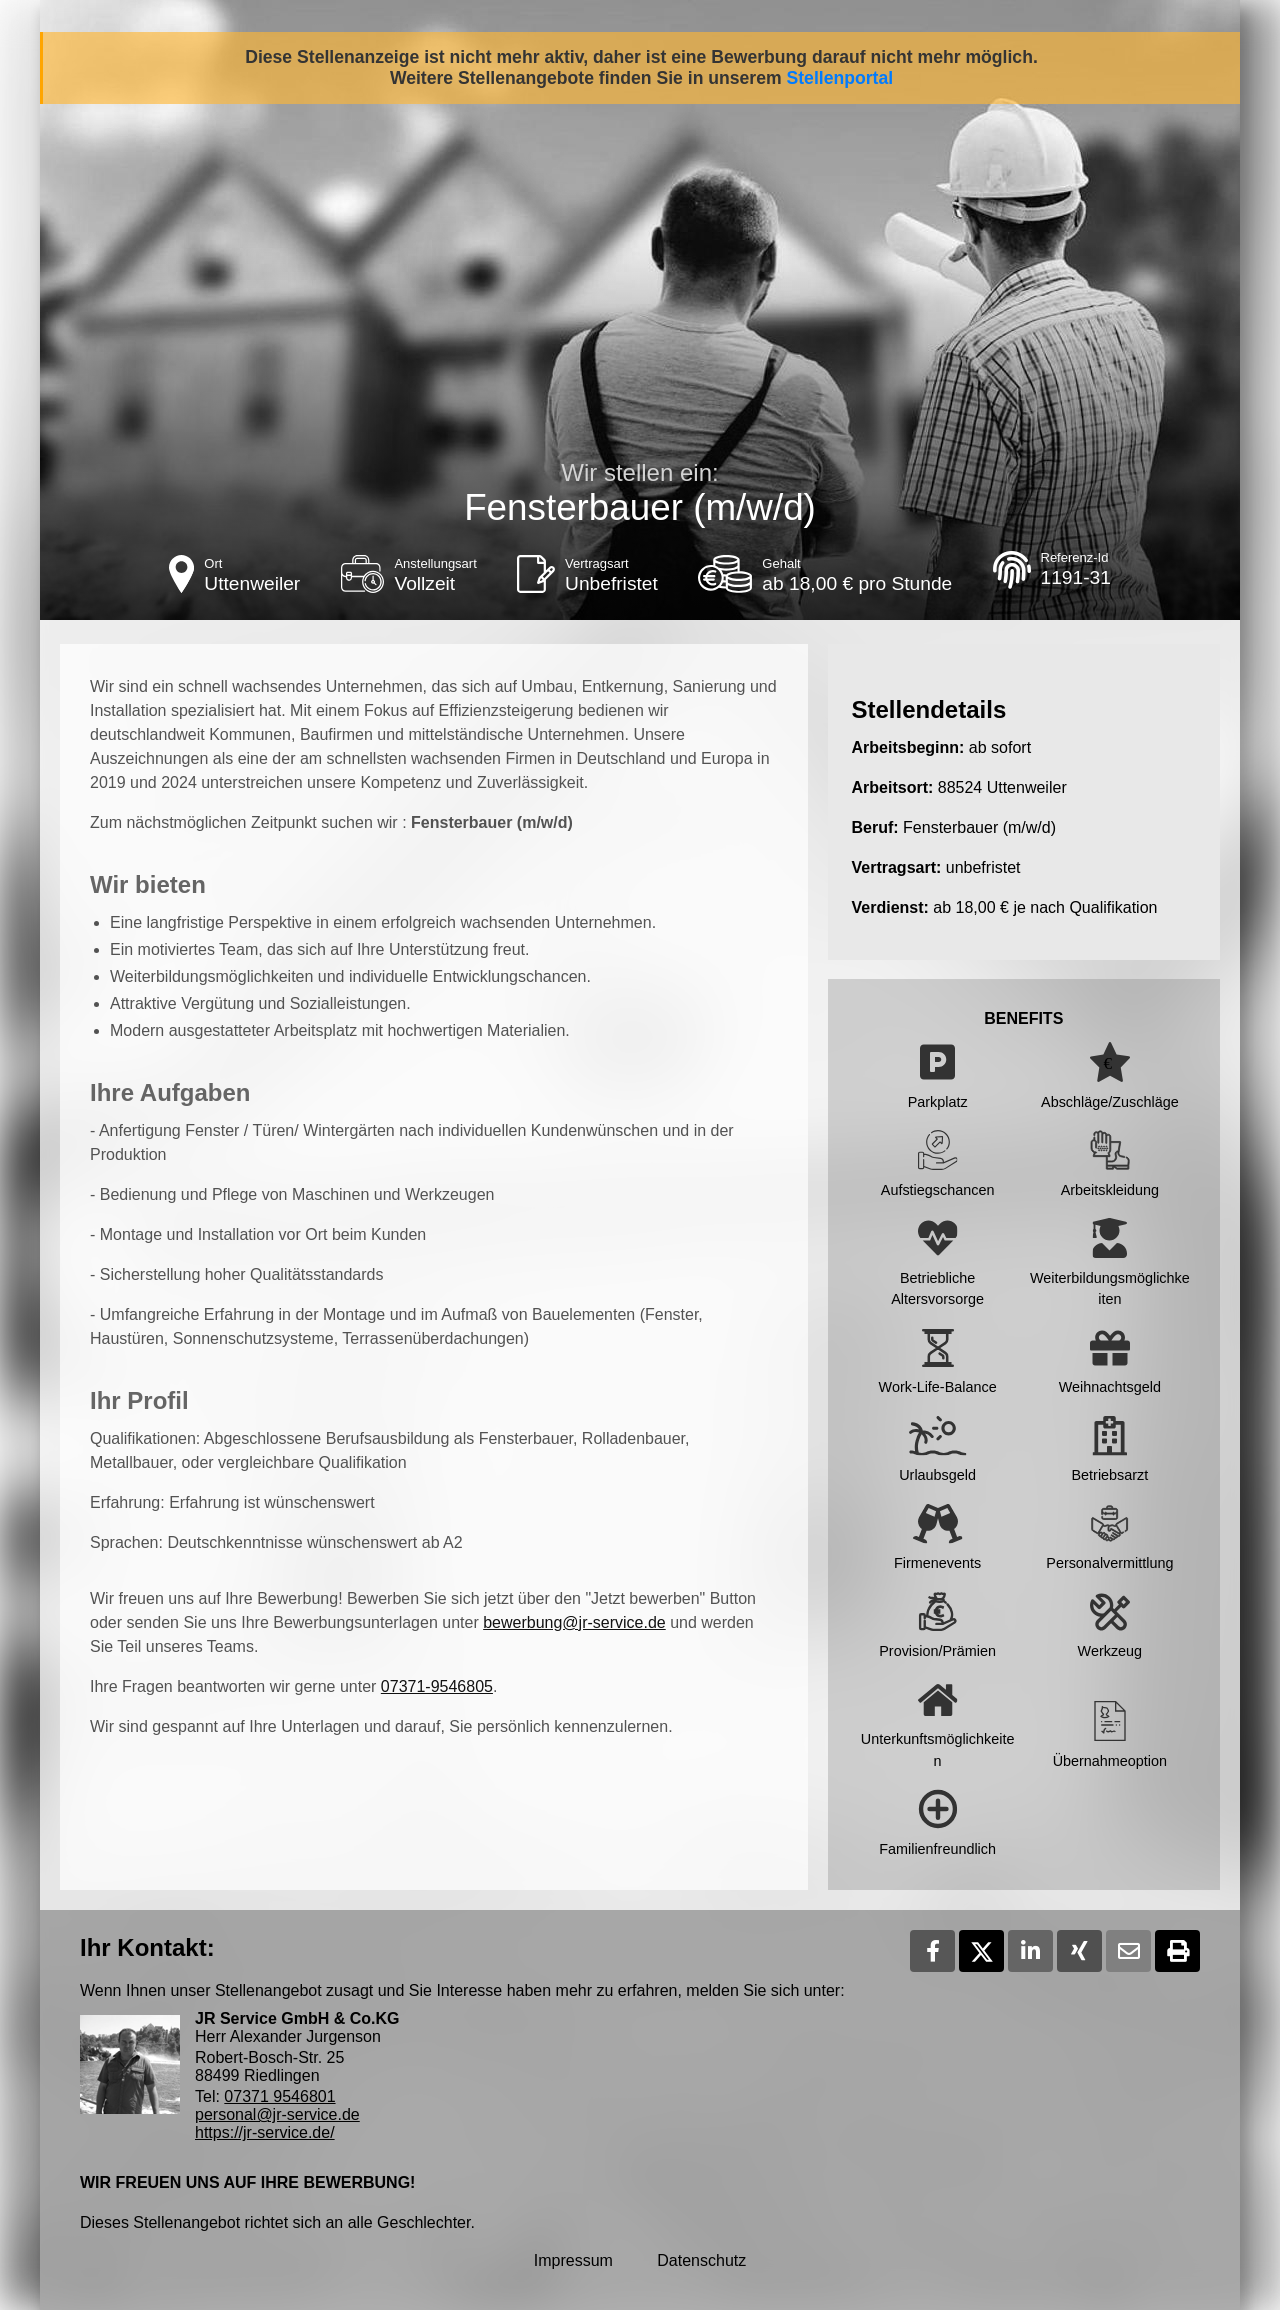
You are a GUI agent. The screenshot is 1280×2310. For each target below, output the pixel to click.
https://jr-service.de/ (265, 2132)
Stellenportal (840, 78)
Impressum (573, 2260)
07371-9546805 (437, 1686)
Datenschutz (701, 2260)
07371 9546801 (279, 2096)
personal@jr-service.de (277, 2114)
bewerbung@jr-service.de (574, 1622)
